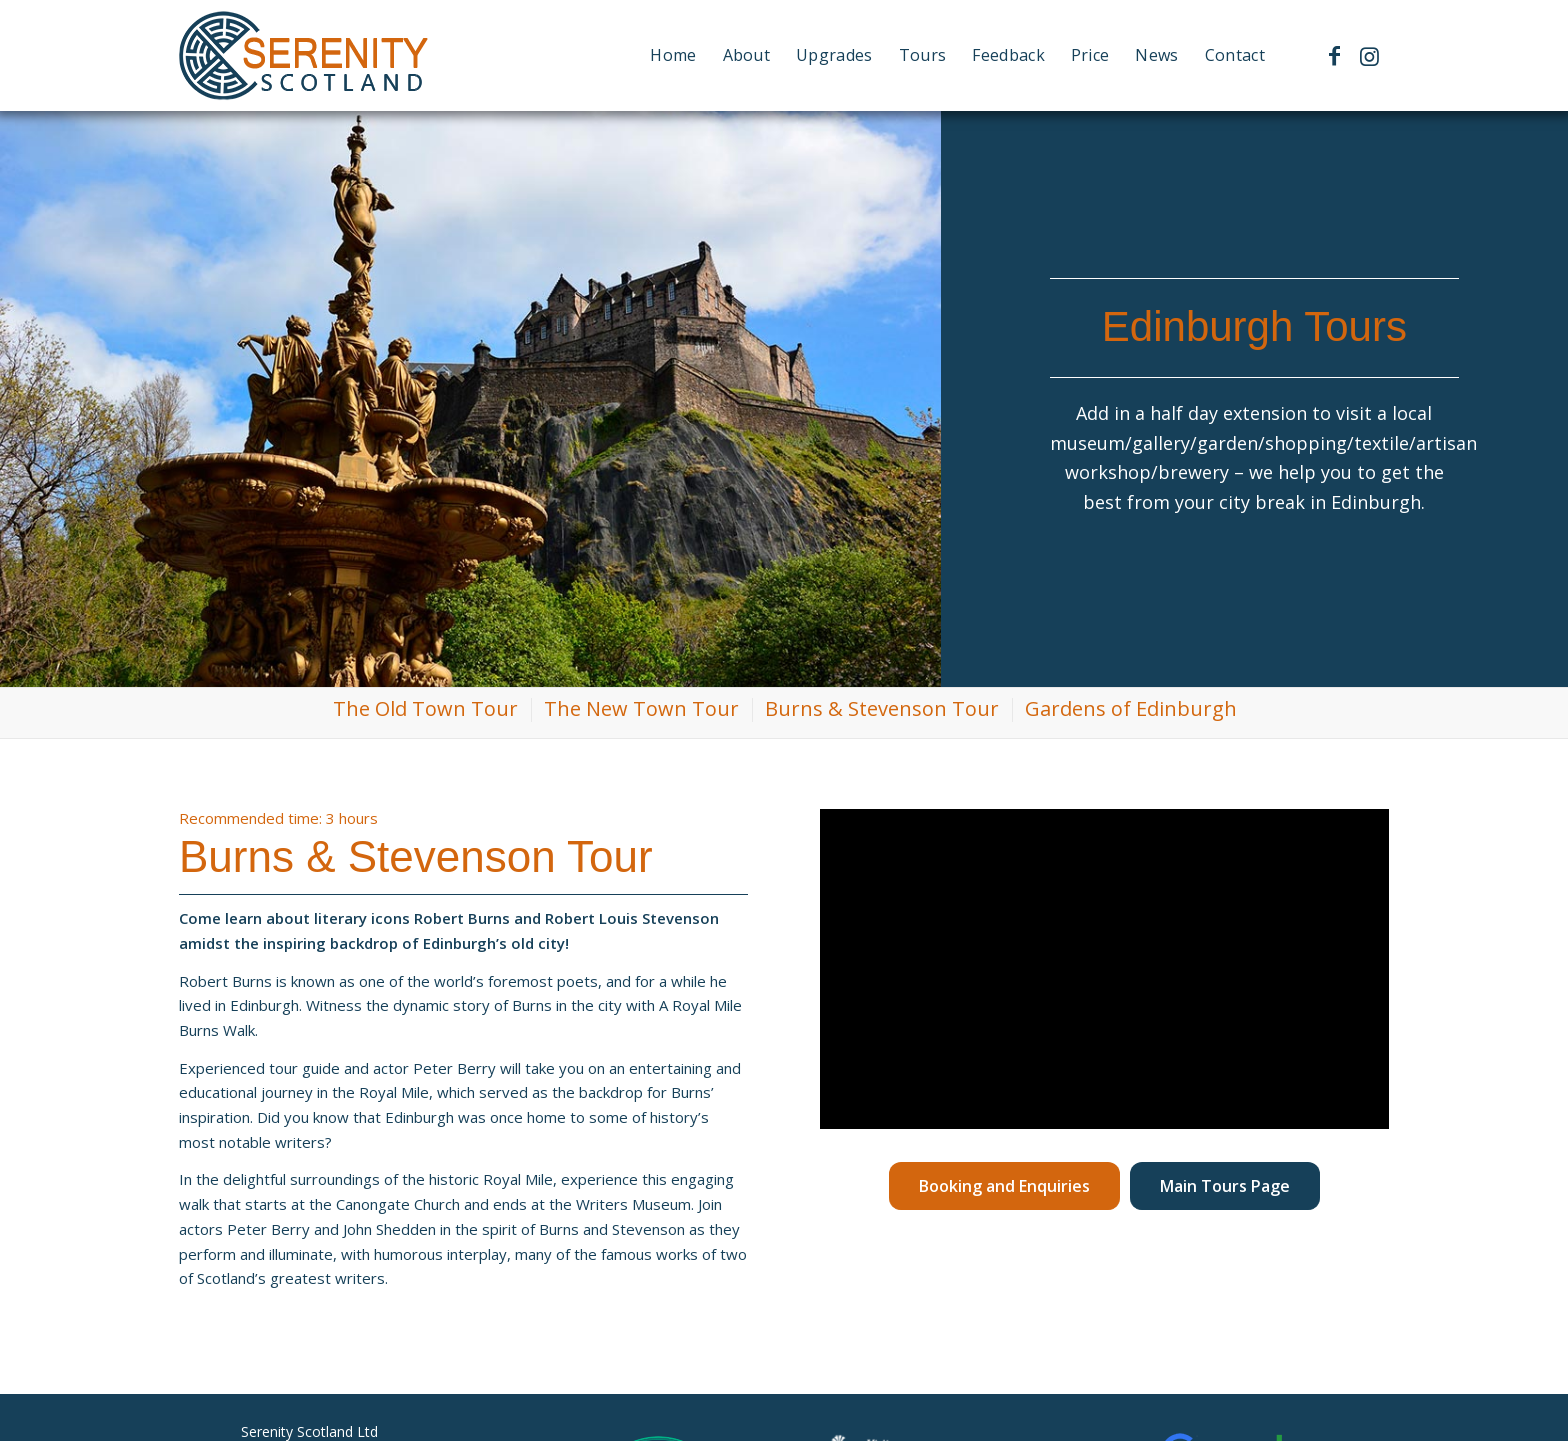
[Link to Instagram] (1369, 55)
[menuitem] (673, 55)
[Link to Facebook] (1334, 55)
